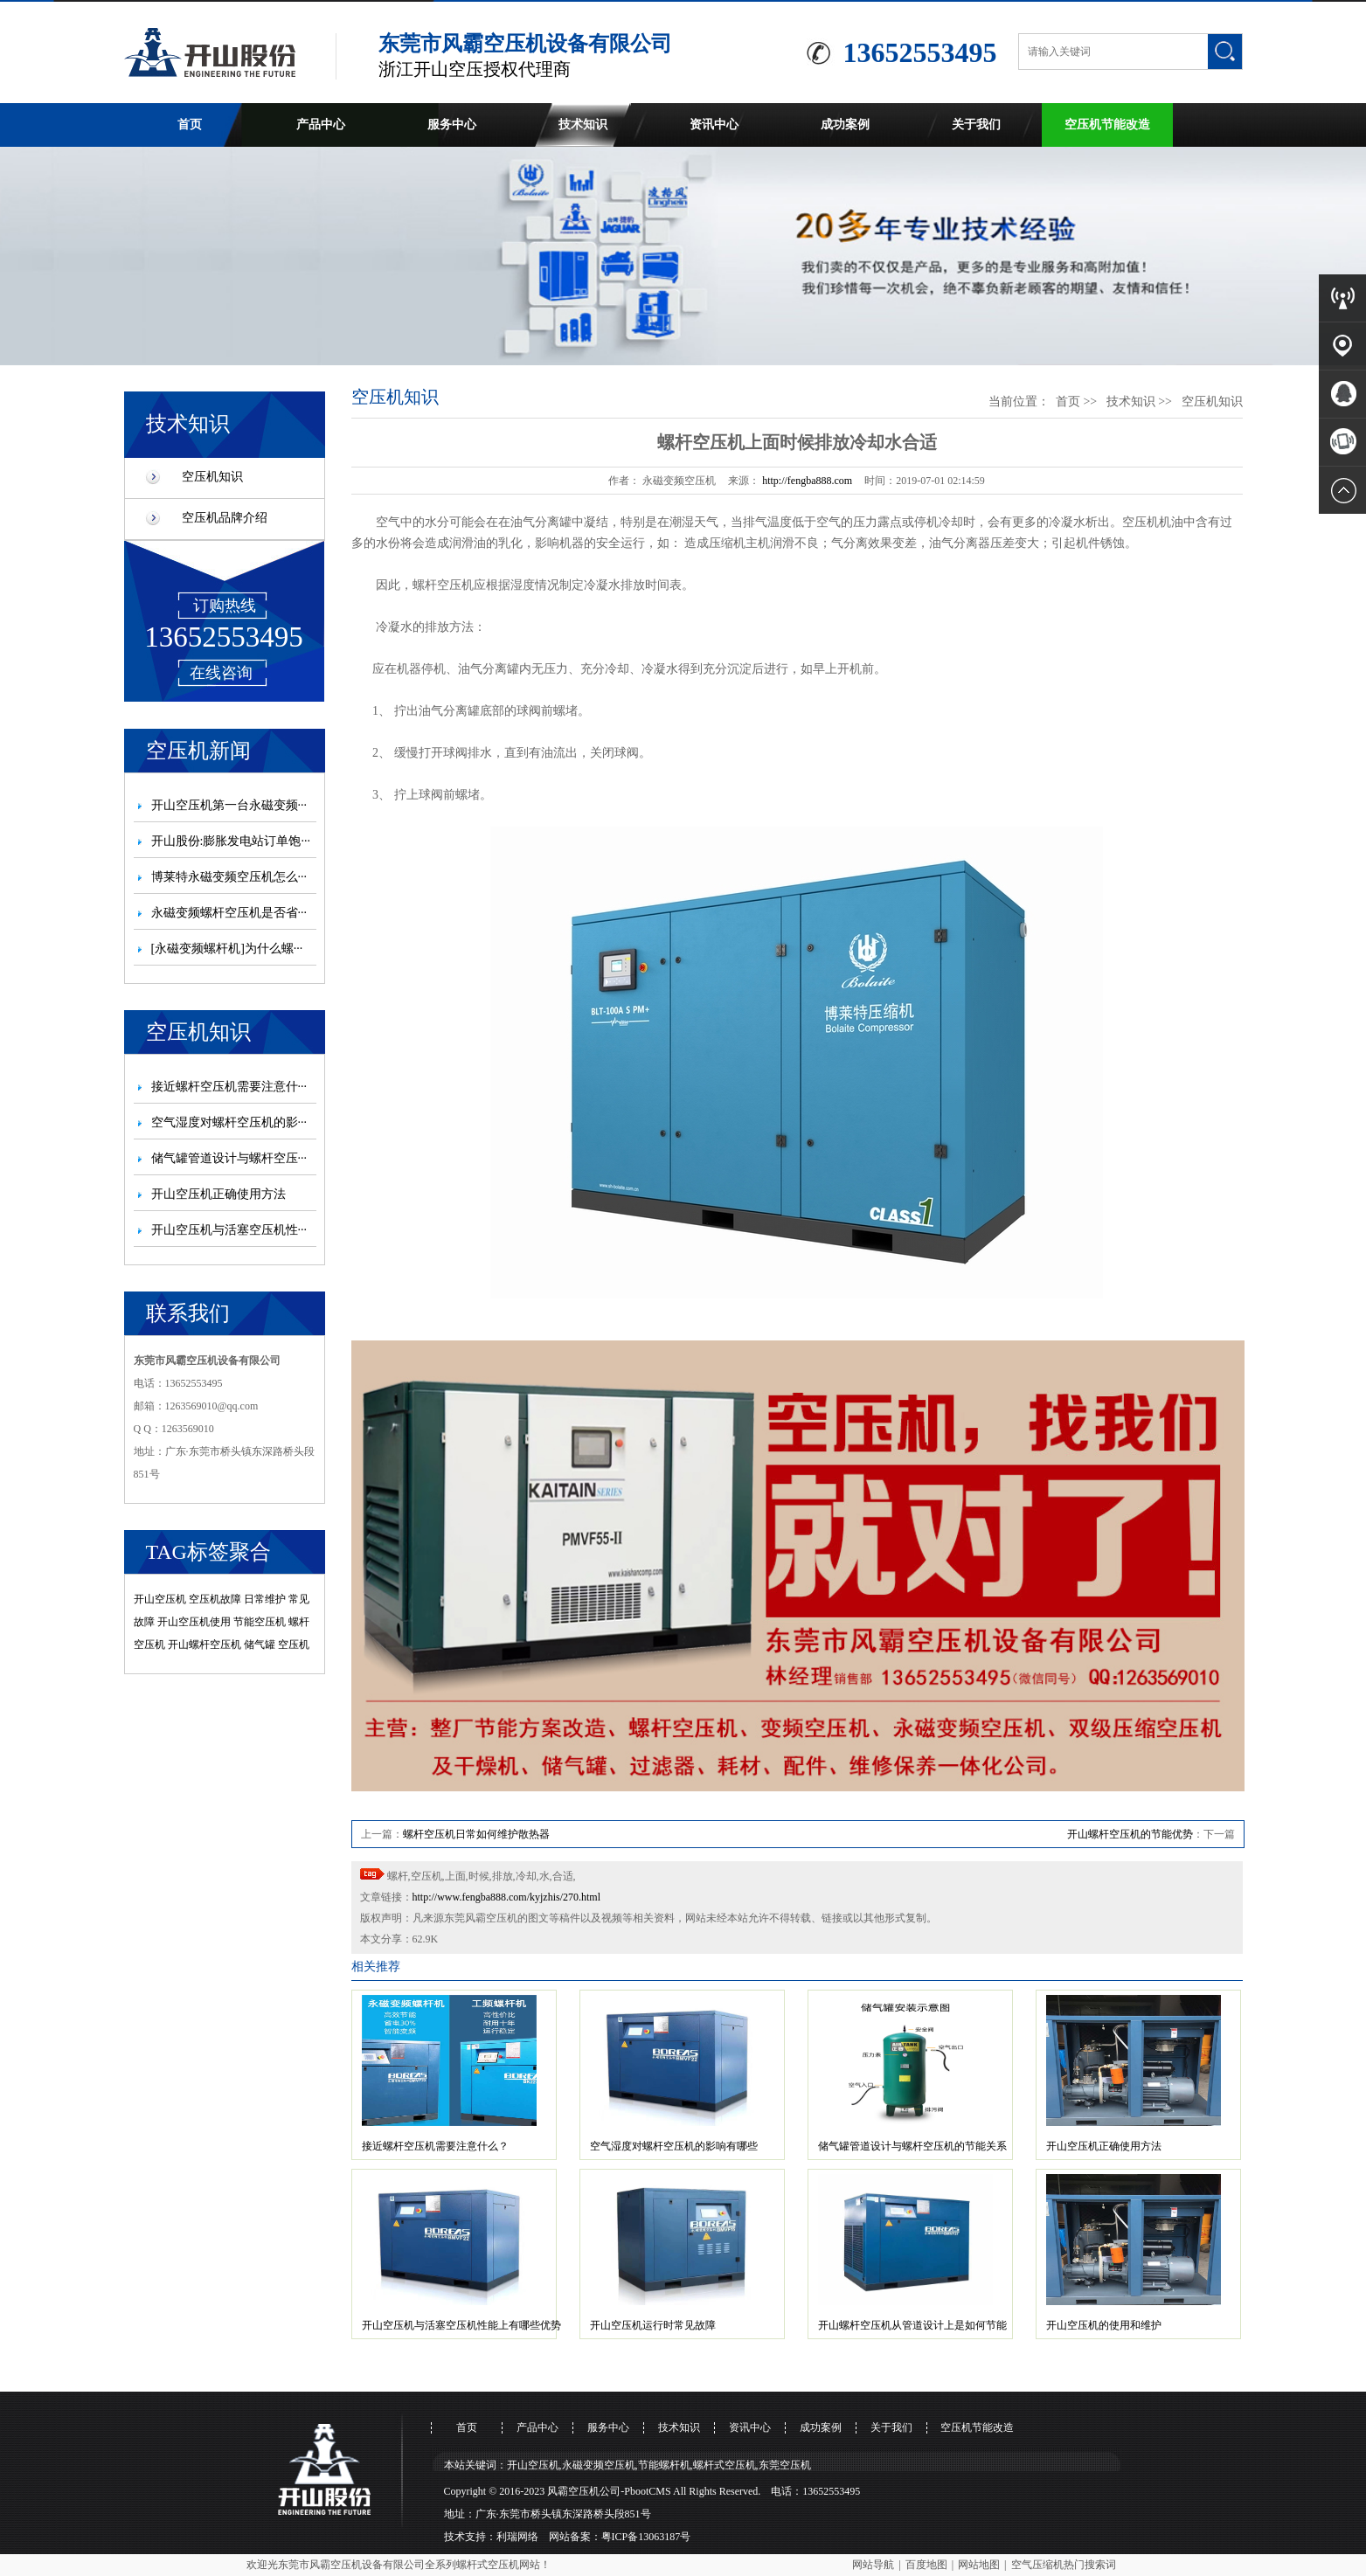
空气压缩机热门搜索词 (1063, 2565)
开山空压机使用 (194, 1622)
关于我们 (976, 124)
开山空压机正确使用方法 (218, 1194)
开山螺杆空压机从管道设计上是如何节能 (912, 2325)
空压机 (293, 1644)
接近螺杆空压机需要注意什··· (229, 1086)
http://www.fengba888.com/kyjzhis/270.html (507, 1897)
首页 (189, 124)
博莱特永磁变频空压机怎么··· (229, 876)
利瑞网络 (517, 2537)
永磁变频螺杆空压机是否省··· (229, 912)
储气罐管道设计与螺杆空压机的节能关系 (912, 2146)
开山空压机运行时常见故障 (653, 2325)
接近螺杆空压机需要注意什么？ (435, 2146)
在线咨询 (221, 673)
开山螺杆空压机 (204, 1644)
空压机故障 (215, 1599)
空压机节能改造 (1107, 124)
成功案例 (845, 124)
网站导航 (873, 2565)
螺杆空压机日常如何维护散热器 (476, 1834)
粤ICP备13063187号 (646, 2537)
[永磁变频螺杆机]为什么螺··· (227, 948)
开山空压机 (160, 1599)
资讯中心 (714, 124)
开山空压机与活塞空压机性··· (229, 1229)
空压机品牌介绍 (224, 517)
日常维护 (265, 1599)
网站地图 (979, 2565)
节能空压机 (259, 1622)
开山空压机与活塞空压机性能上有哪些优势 (461, 2325)
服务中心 (451, 124)
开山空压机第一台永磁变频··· (229, 805)
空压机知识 (212, 476)
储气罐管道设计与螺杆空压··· (229, 1158)
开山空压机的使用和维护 (1103, 2325)
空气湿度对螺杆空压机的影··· (229, 1122)
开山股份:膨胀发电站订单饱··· (230, 841)
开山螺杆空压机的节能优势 (1130, 1834)
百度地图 (926, 2565)
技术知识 (582, 124)
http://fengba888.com (807, 480)
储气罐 (259, 1644)
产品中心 (320, 124)
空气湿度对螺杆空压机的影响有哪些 (674, 2146)
